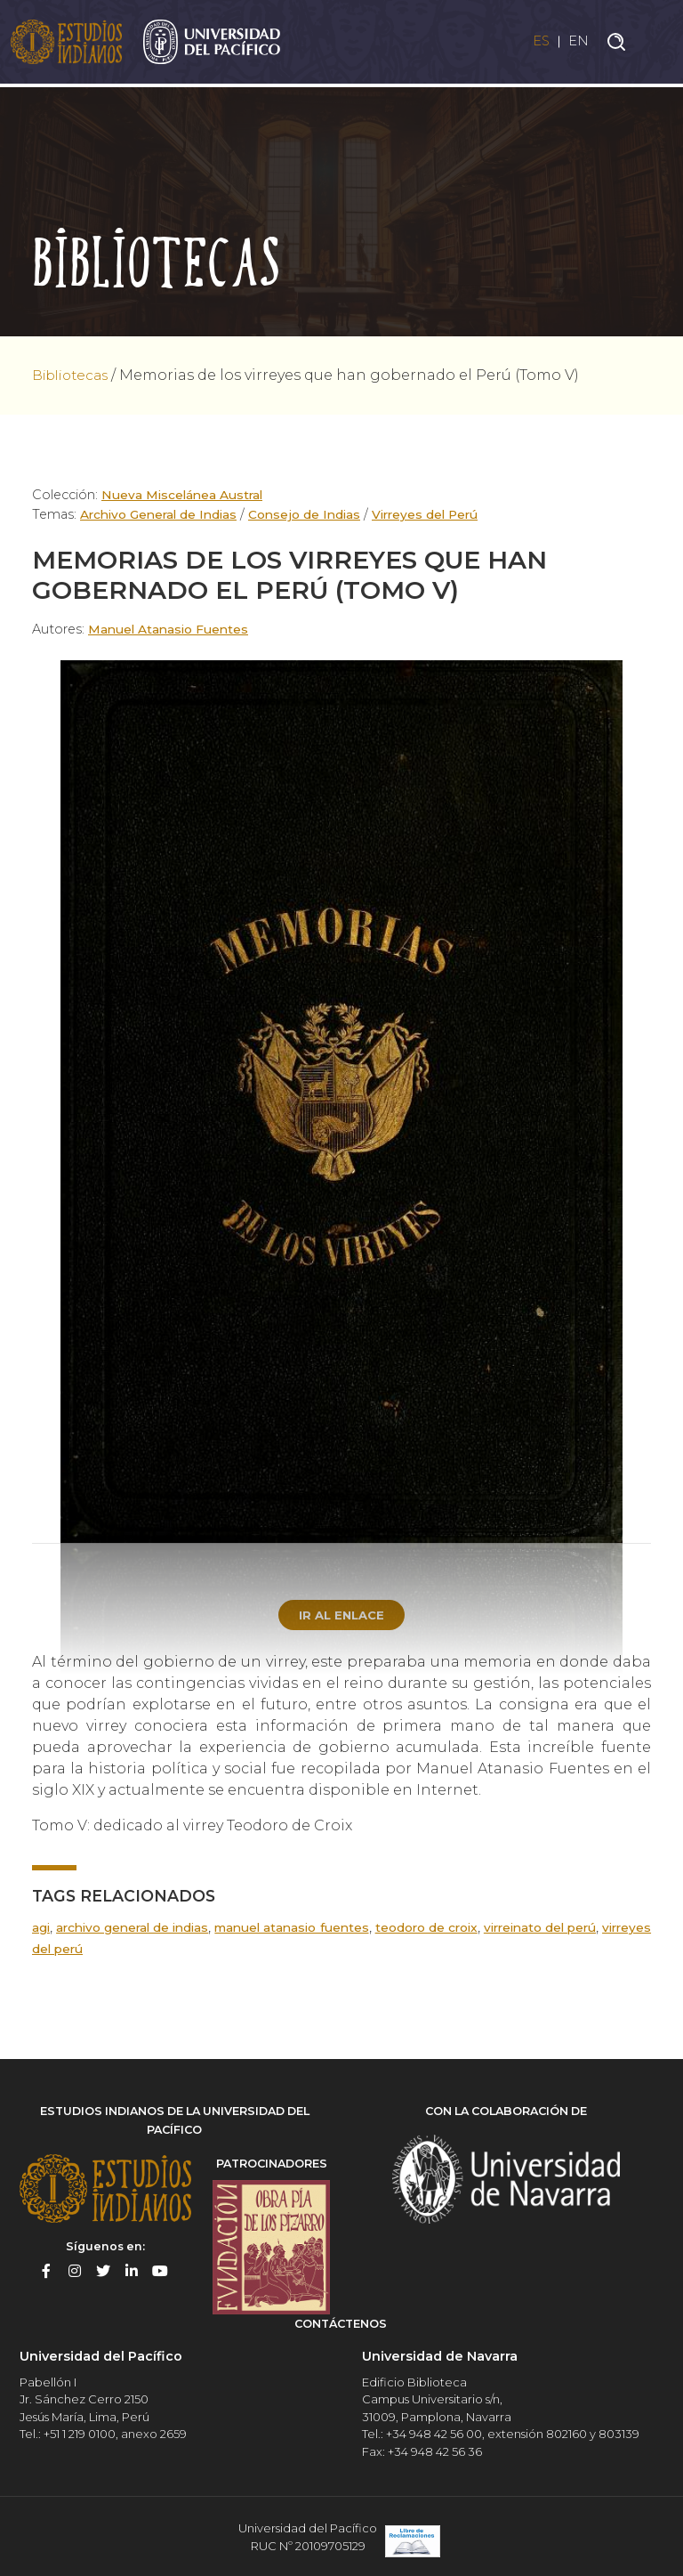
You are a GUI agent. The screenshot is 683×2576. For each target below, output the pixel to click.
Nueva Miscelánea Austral (185, 495)
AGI (41, 1929)
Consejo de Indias (313, 514)
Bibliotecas (74, 375)
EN (578, 43)
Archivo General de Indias (162, 514)
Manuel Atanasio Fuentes (171, 629)
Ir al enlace (341, 1616)
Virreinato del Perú (586, 1929)
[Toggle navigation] (656, 43)
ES (535, 43)
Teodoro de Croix (461, 1929)
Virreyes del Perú (438, 514)
